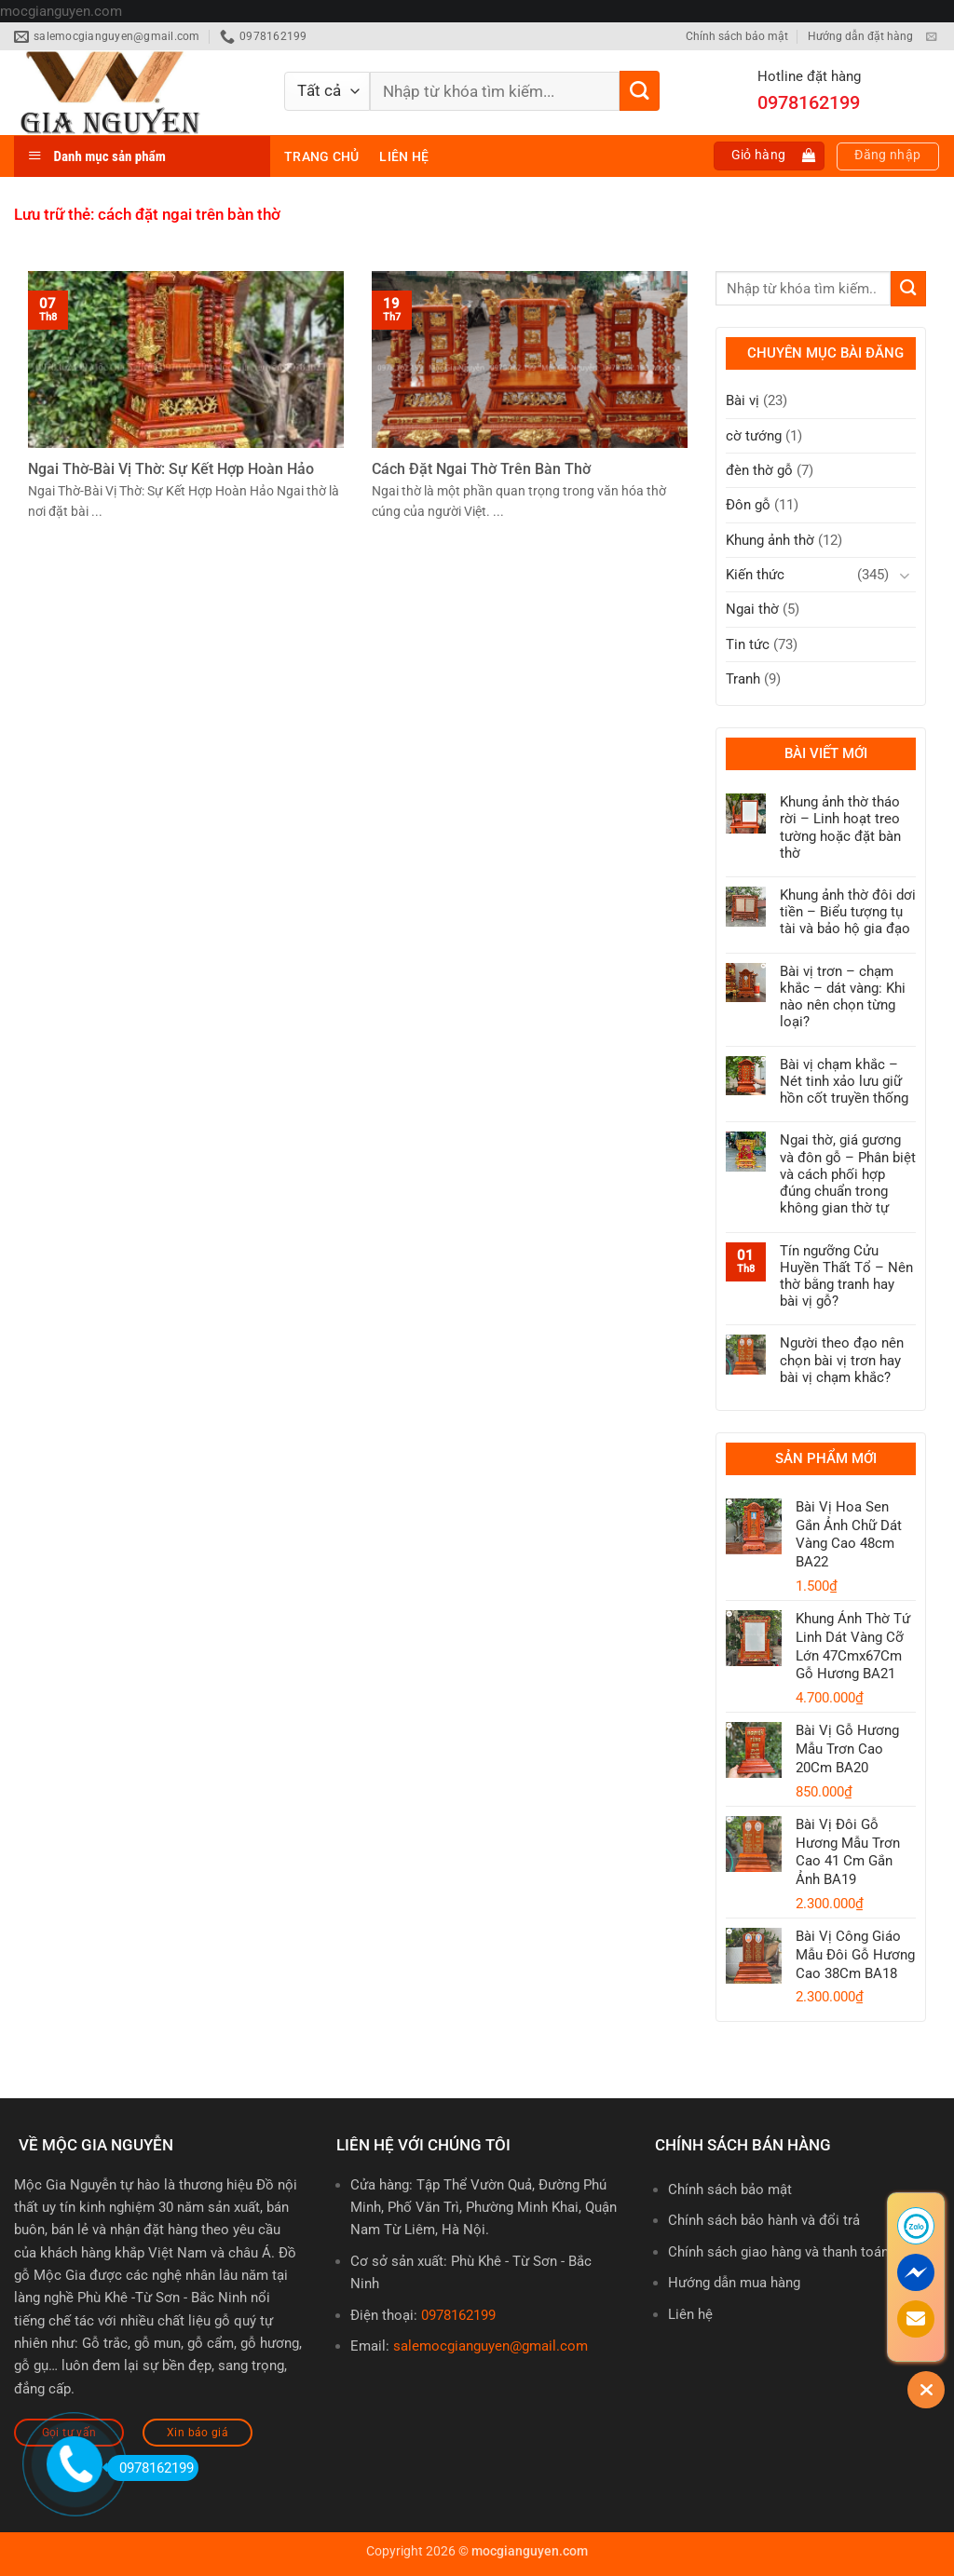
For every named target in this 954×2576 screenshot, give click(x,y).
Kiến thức (755, 574)
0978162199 (458, 2315)
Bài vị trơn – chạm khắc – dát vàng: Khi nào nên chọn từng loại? (843, 997)
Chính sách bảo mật (737, 36)
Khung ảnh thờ (770, 540)
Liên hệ (404, 156)
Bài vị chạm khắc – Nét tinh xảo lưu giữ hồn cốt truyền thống (844, 1081)
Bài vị (742, 400)
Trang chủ (321, 156)
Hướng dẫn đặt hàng (860, 36)
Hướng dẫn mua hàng (734, 2282)
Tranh (743, 679)
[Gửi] (640, 91)
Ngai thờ (752, 609)
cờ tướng (754, 435)
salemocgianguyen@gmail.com (490, 2346)
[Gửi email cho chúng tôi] (931, 37)
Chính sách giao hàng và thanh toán (778, 2252)
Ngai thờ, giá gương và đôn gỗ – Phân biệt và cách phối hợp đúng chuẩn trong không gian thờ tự (848, 1174)
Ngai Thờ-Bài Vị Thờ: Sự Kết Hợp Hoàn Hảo (171, 469)
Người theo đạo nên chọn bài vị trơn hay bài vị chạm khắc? (842, 1360)
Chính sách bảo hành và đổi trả (764, 2220)
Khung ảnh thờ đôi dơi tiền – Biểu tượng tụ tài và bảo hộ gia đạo (848, 912)
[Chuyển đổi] (904, 575)
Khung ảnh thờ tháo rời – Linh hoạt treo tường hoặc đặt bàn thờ (840, 827)
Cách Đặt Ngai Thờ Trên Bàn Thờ (481, 469)
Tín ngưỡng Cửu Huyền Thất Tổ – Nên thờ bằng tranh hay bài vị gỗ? (846, 1276)
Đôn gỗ (748, 504)
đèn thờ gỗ (759, 470)
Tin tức (748, 644)
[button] (769, 156)
